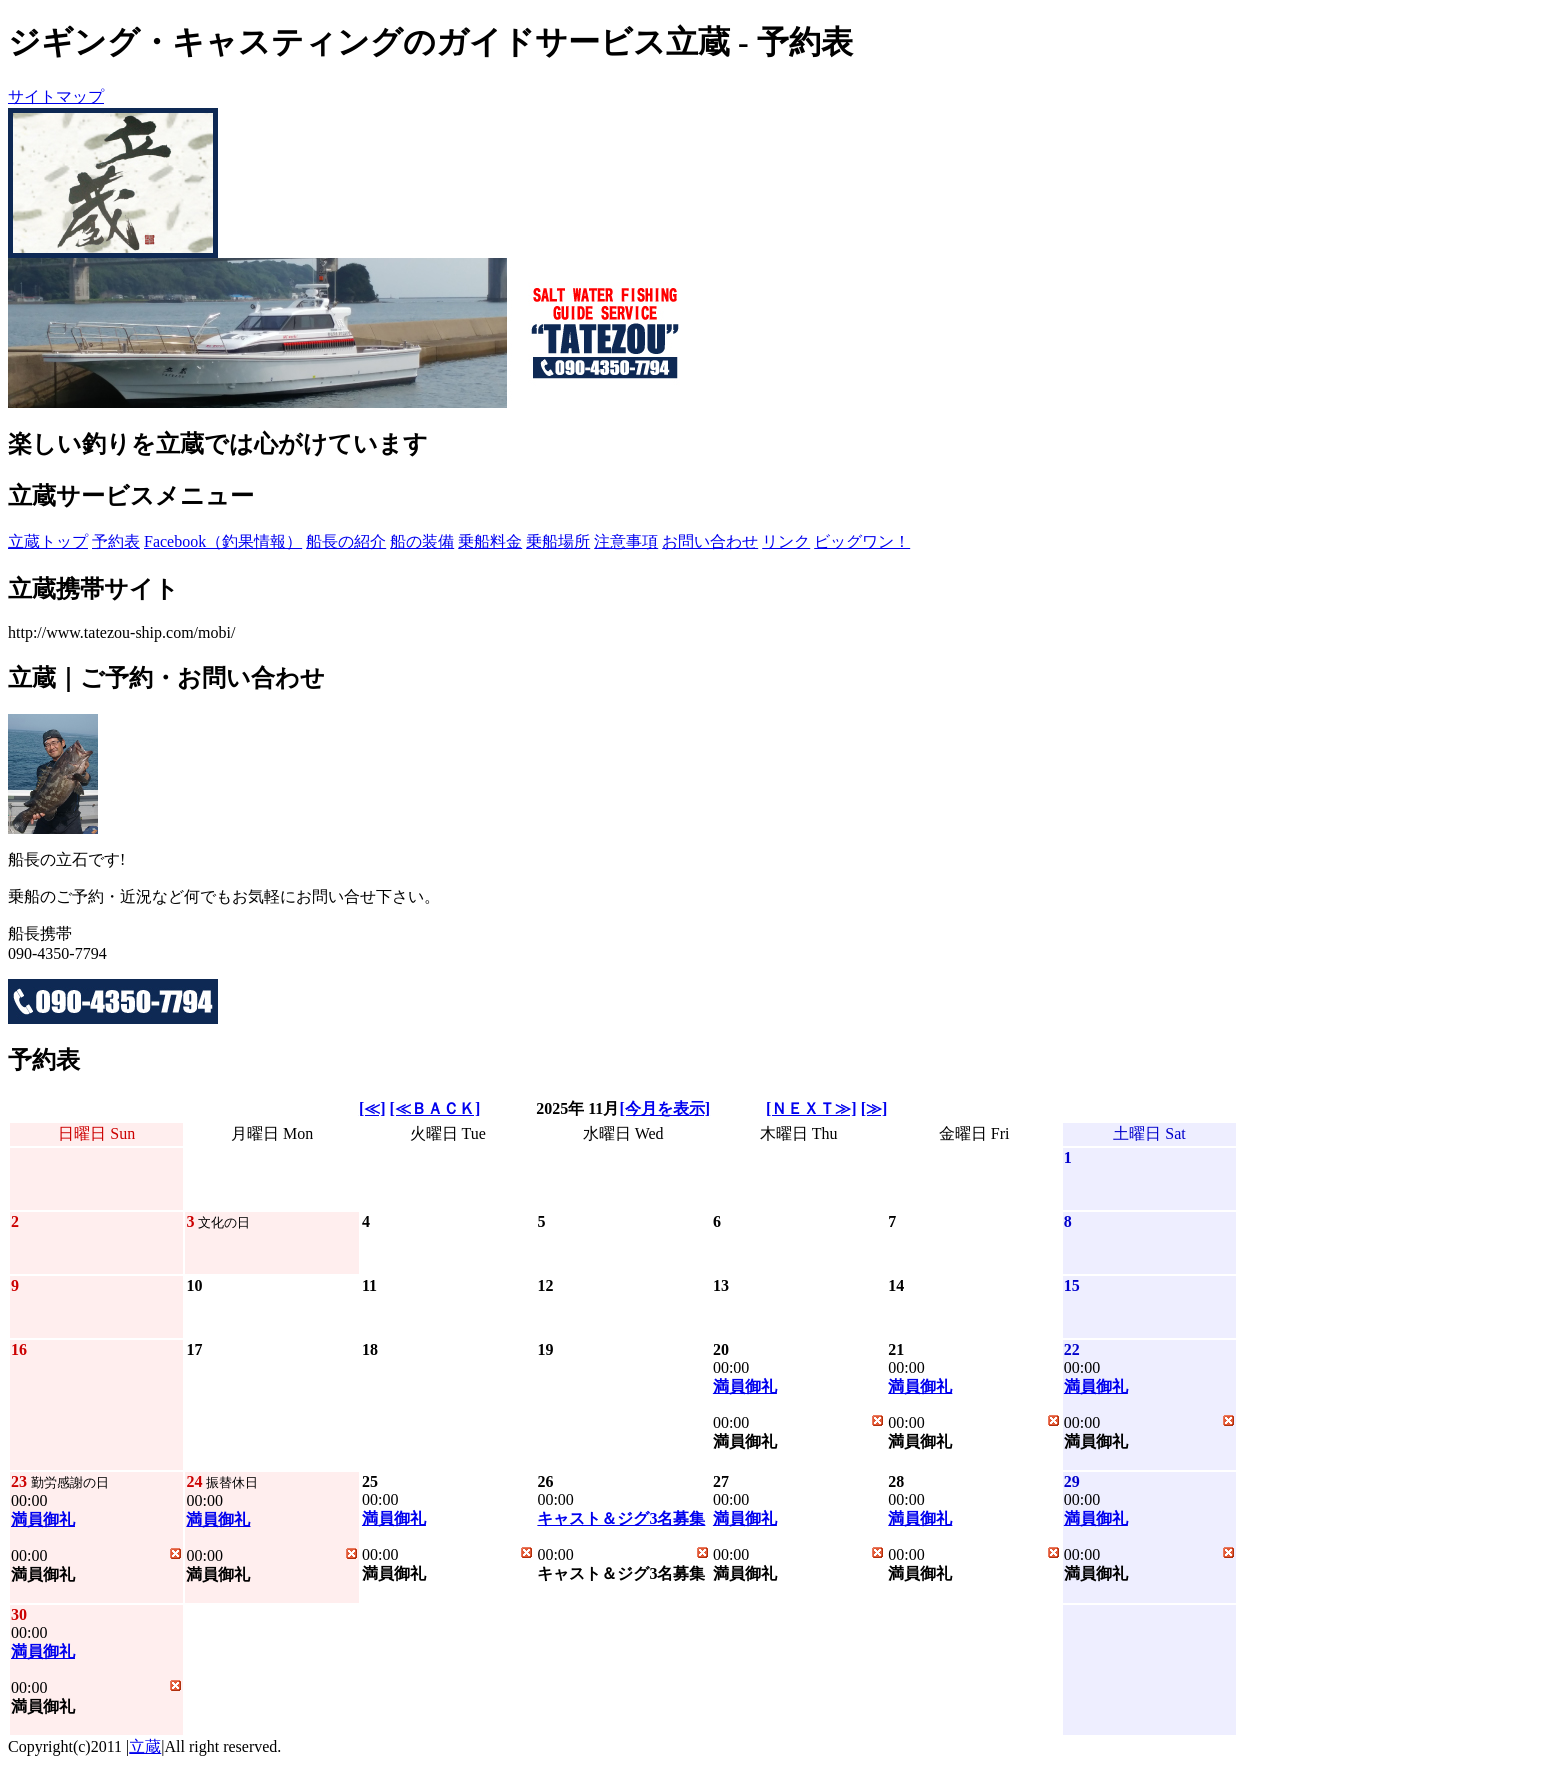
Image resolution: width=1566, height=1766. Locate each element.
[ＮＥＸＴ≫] (811, 1108)
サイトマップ (56, 96)
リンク (786, 541)
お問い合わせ (710, 541)
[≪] (372, 1108)
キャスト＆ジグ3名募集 (621, 1518)
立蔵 (145, 1746)
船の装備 (422, 541)
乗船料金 (490, 541)
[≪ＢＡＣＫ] (435, 1108)
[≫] (874, 1108)
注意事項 (626, 541)
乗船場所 (558, 541)
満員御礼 (745, 1386)
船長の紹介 (346, 541)
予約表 (116, 541)
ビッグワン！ (862, 541)
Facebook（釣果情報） (223, 541)
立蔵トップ (48, 541)
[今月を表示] (664, 1108)
